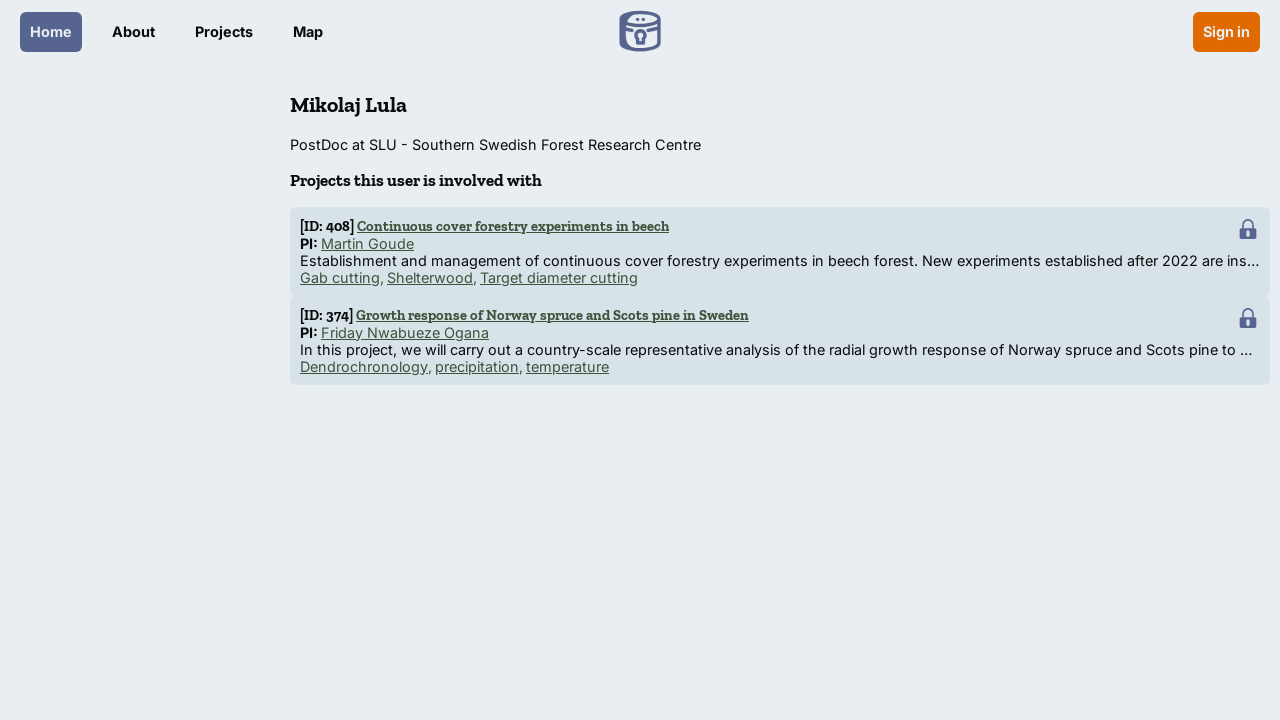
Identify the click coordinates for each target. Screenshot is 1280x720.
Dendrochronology (364, 366)
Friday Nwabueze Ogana (405, 332)
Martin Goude (367, 243)
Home (51, 31)
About (133, 31)
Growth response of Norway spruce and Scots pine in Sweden (552, 315)
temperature (567, 366)
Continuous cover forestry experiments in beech (513, 226)
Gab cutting (340, 277)
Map (308, 31)
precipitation (477, 366)
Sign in (1226, 31)
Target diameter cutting (559, 277)
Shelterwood (430, 277)
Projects (224, 31)
